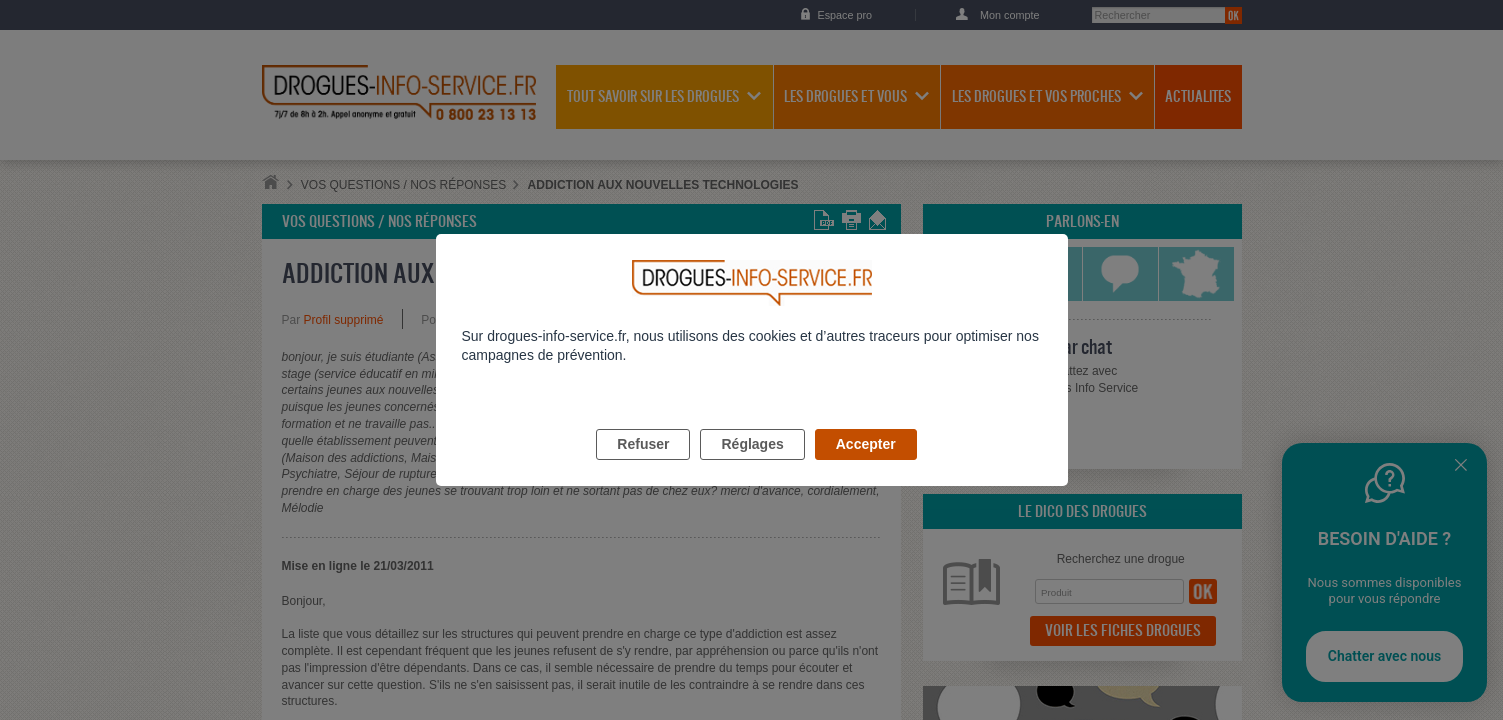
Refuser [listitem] (643, 467)
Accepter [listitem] (866, 467)
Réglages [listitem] (752, 467)
